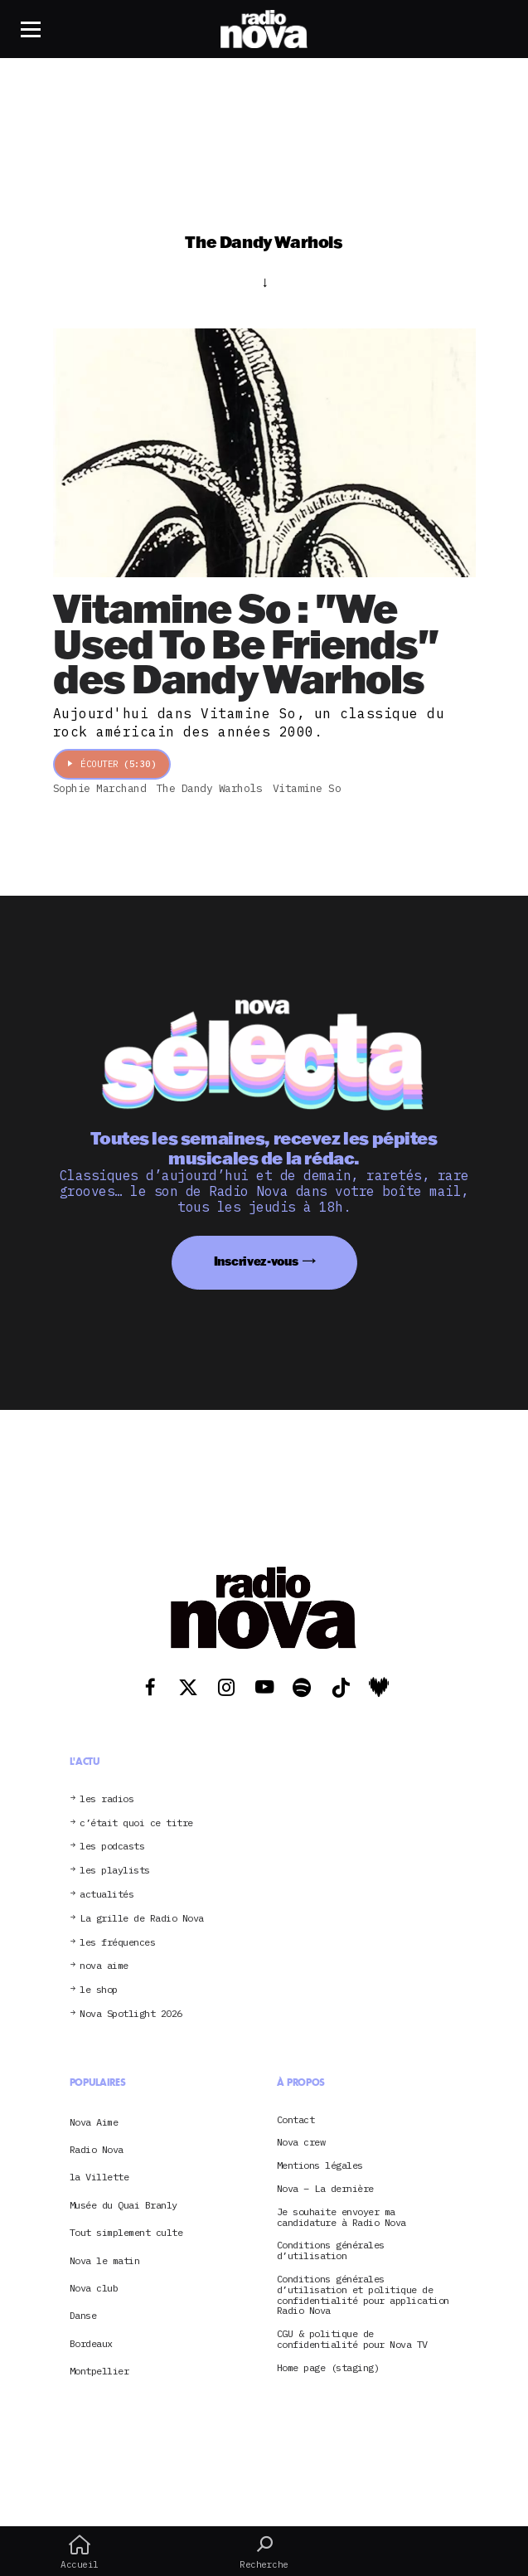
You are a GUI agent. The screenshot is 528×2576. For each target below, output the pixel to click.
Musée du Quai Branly (123, 2205)
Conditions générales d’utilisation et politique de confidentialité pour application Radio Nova (363, 2295)
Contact (296, 2120)
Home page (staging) (328, 2368)
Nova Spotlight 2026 (131, 2014)
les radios (106, 1799)
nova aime (104, 1966)
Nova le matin (105, 2260)
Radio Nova (97, 2149)
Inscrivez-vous (256, 1261)
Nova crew (301, 2142)
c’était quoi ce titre (136, 1823)
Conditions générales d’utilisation (331, 2251)
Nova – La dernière (325, 2189)
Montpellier (99, 2371)
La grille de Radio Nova (142, 1918)
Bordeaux (91, 2343)
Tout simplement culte (126, 2232)
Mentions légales (320, 2165)
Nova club (94, 2288)
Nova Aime (94, 2122)
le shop (99, 1990)
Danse (83, 2315)
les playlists (115, 1870)
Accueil (79, 2552)
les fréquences (117, 1942)
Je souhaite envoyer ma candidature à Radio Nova (341, 2217)
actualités (106, 1894)
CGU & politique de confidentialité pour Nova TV (352, 2339)
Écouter (112, 764)
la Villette (99, 2176)
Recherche (263, 2552)
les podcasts (112, 1846)
